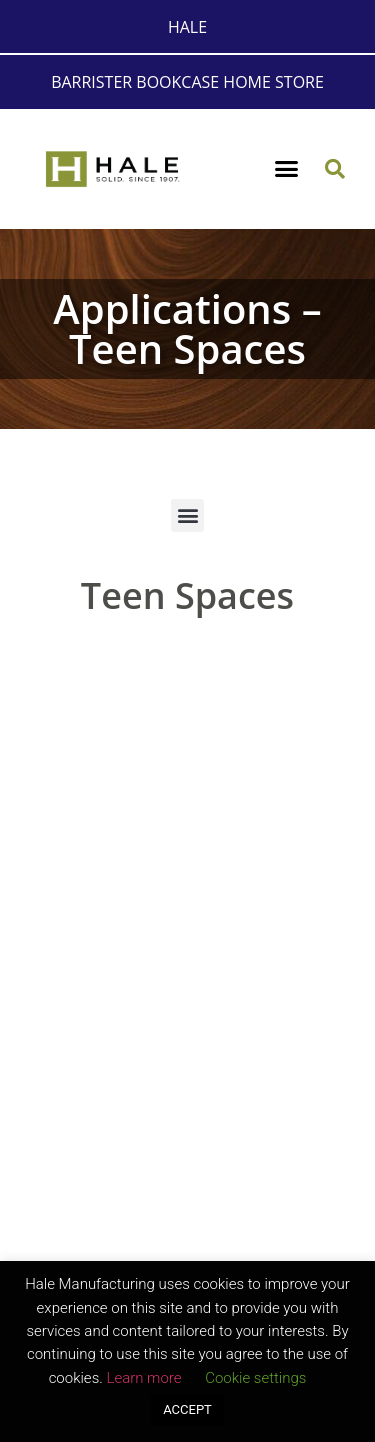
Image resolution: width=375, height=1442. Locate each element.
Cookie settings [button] (255, 1378)
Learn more (143, 1378)
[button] (286, 169)
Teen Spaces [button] (187, 595)
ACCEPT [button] (187, 1409)
